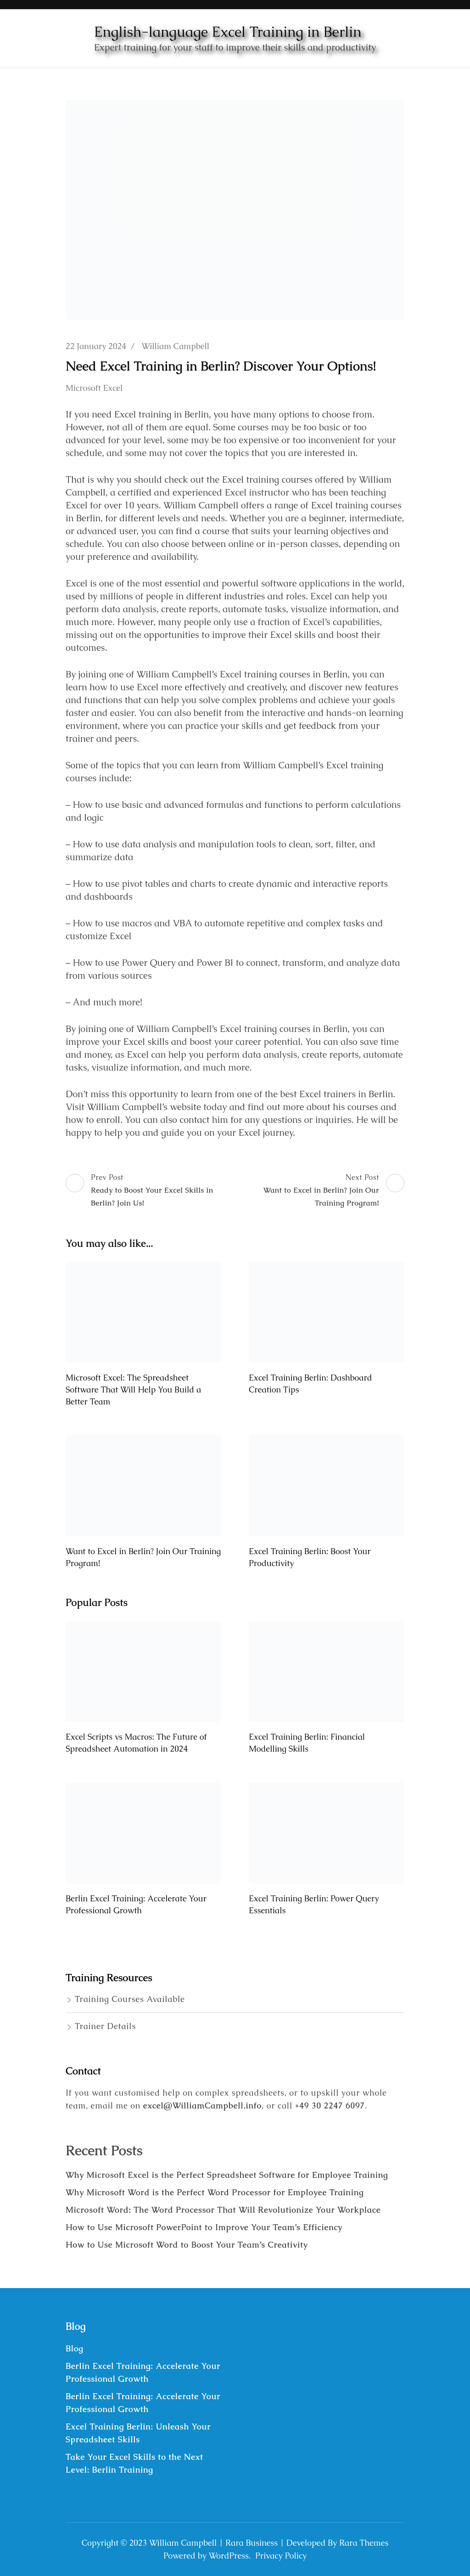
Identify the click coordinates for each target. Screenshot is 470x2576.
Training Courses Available (130, 1999)
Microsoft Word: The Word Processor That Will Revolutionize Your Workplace (223, 2209)
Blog (75, 2348)
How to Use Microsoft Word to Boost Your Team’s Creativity (187, 2244)
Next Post (320, 1191)
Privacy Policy (281, 2555)
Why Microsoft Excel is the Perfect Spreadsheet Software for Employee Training (227, 2175)
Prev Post (149, 1191)
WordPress (229, 2555)
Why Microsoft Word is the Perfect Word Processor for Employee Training (215, 2192)
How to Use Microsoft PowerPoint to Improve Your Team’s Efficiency (204, 2227)
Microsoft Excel (94, 388)
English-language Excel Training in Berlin (227, 32)
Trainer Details (105, 2026)
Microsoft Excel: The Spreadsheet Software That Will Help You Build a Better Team (133, 1389)
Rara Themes (363, 2542)
